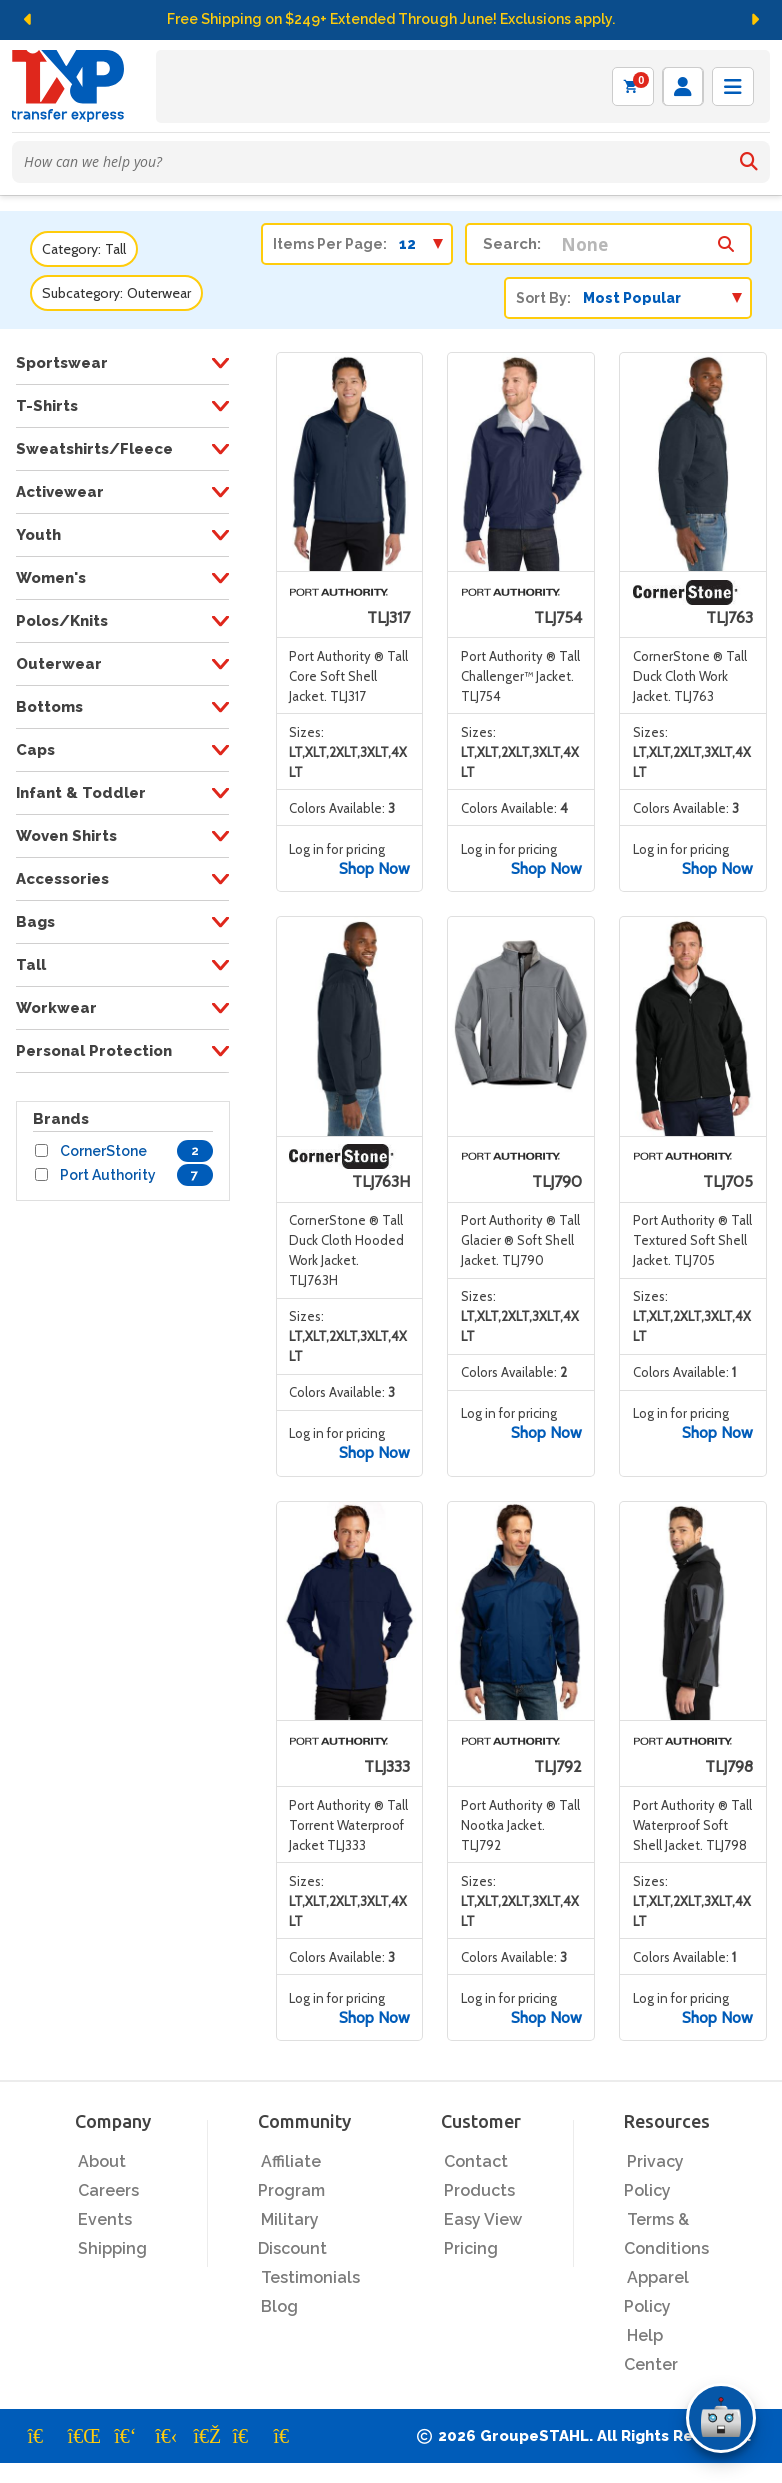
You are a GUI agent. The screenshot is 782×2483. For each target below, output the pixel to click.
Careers (108, 2190)
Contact (476, 2161)
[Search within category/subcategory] (726, 239)
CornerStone (103, 1151)
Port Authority (108, 1175)
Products (479, 2190)
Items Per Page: (330, 244)
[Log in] (683, 86)
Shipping (112, 2248)
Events (105, 2219)
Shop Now (374, 868)
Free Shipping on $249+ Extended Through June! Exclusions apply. (391, 19)
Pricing (471, 2248)
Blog (279, 2306)
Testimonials (310, 2277)
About (102, 2161)
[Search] (749, 162)
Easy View (483, 2219)
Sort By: (543, 298)
